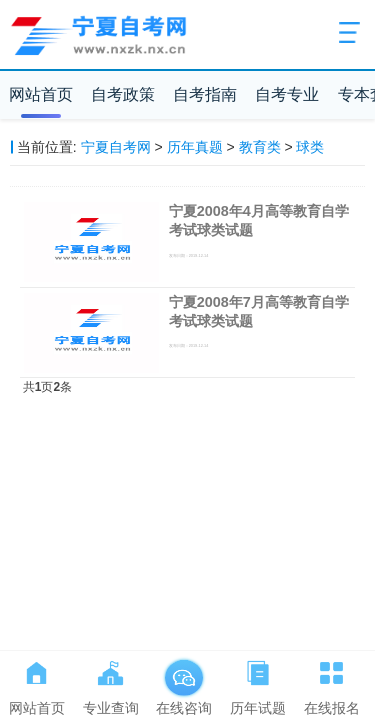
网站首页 (41, 94)
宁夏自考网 (116, 147)
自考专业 (287, 94)
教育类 (260, 147)
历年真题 (195, 147)
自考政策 (123, 94)
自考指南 (205, 94)
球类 (310, 147)
